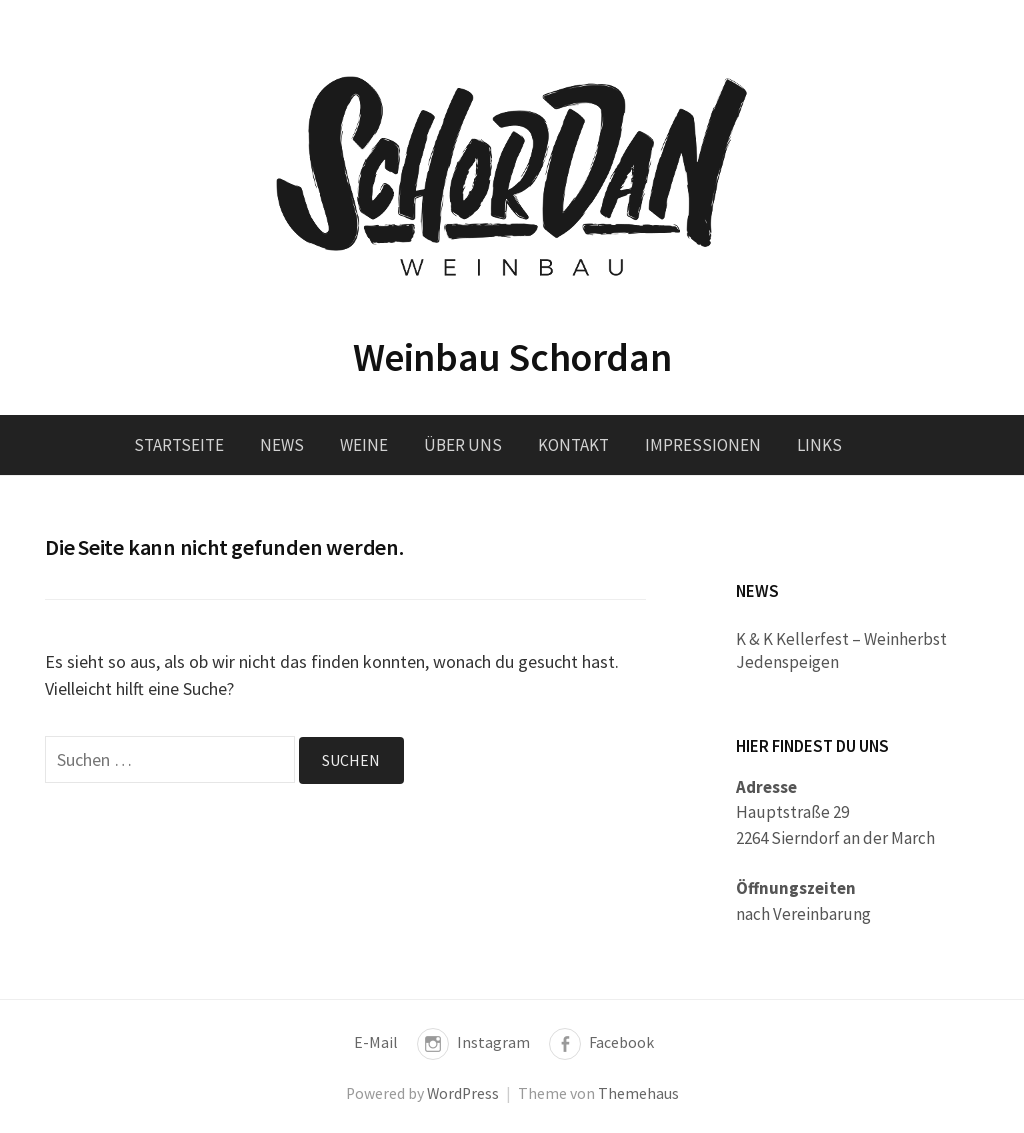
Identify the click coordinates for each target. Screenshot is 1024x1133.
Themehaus (638, 1093)
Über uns (463, 445)
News (282, 445)
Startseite (179, 445)
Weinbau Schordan (512, 357)
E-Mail (376, 1042)
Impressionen (703, 445)
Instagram (493, 1042)
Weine (364, 445)
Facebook (621, 1042)
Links (819, 445)
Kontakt (573, 445)
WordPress (463, 1093)
